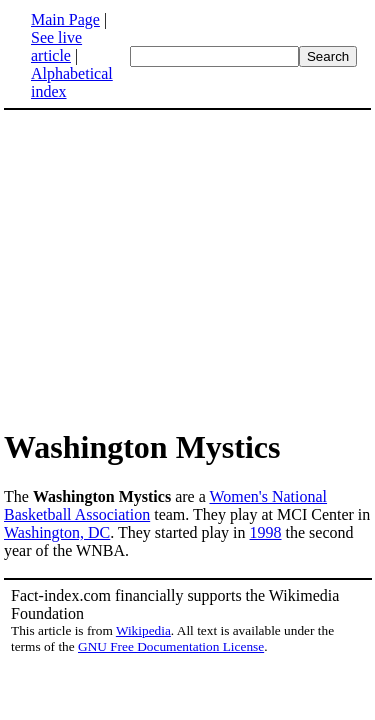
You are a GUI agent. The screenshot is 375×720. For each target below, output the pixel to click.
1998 (266, 532)
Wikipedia (143, 630)
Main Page (65, 19)
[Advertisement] (172, 268)
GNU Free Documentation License (171, 646)
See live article (56, 46)
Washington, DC (57, 532)
